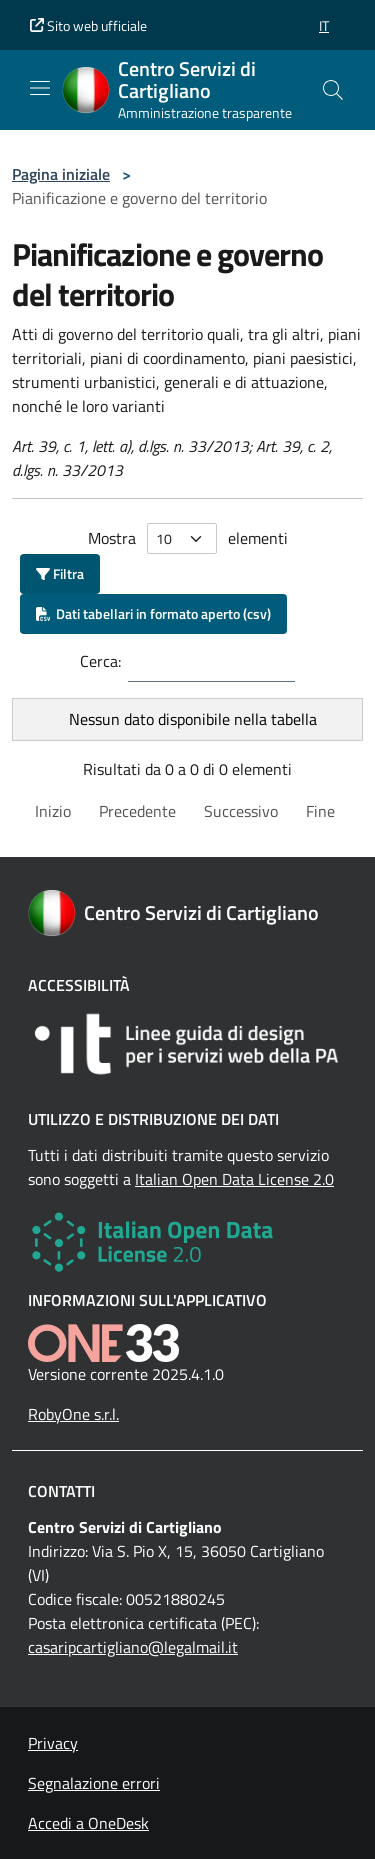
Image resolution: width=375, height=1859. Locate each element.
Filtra (60, 573)
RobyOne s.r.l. (73, 1414)
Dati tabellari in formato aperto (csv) (153, 613)
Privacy (53, 1743)
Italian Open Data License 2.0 (234, 1179)
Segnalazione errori (94, 1783)
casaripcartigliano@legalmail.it (133, 1647)
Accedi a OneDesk (88, 1823)
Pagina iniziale (61, 174)
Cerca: (100, 661)
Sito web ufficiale (88, 25)
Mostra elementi (188, 538)
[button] (324, 25)
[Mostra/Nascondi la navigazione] (40, 88)
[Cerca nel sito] (333, 90)
